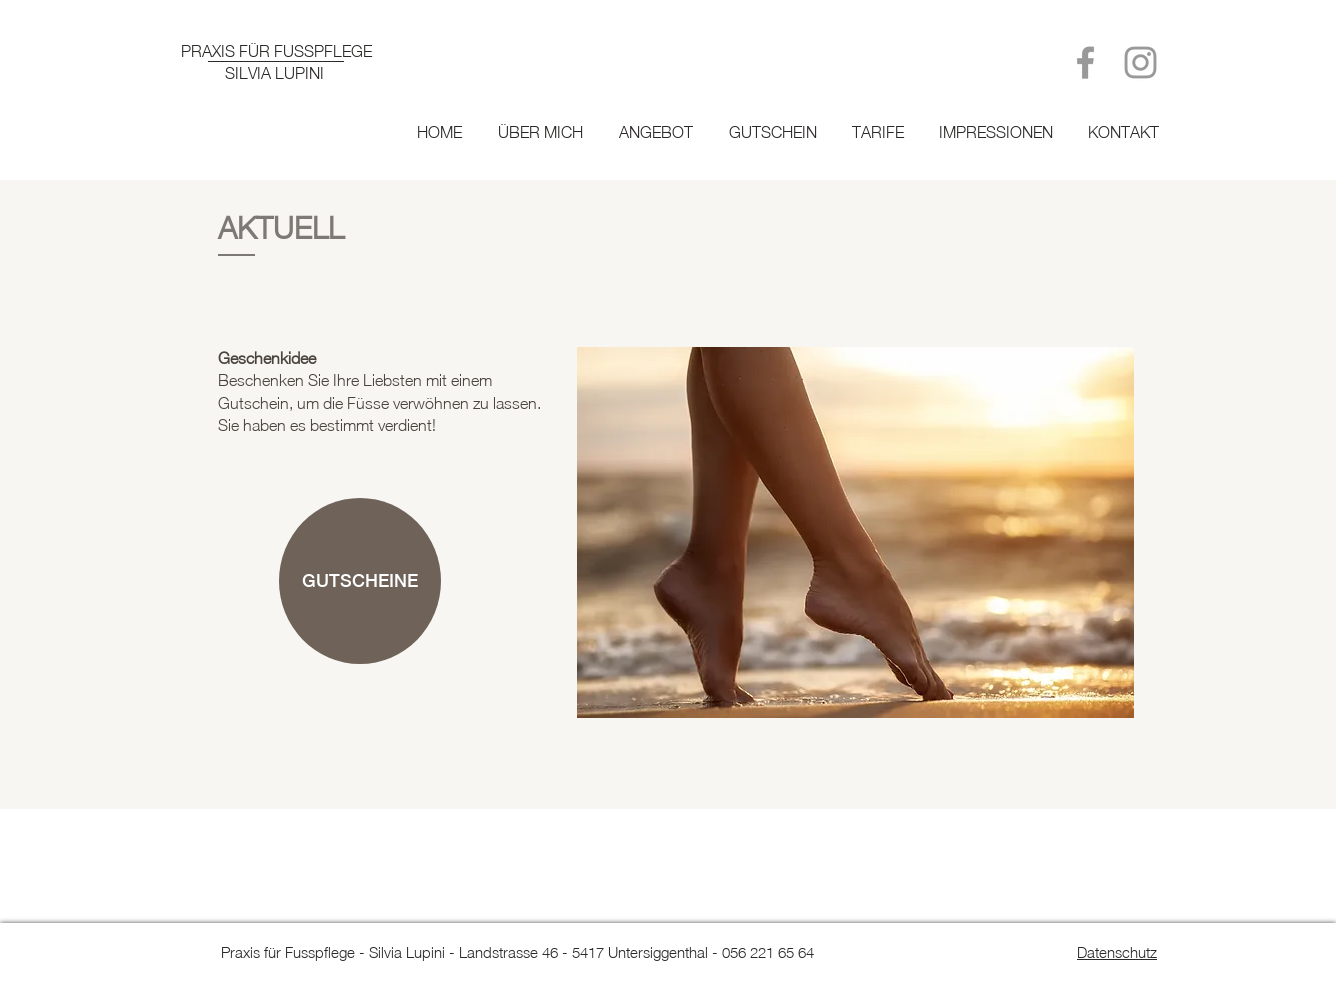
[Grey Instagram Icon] (1140, 62)
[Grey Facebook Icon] (1085, 62)
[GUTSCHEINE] (360, 581)
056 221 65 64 (768, 952)
